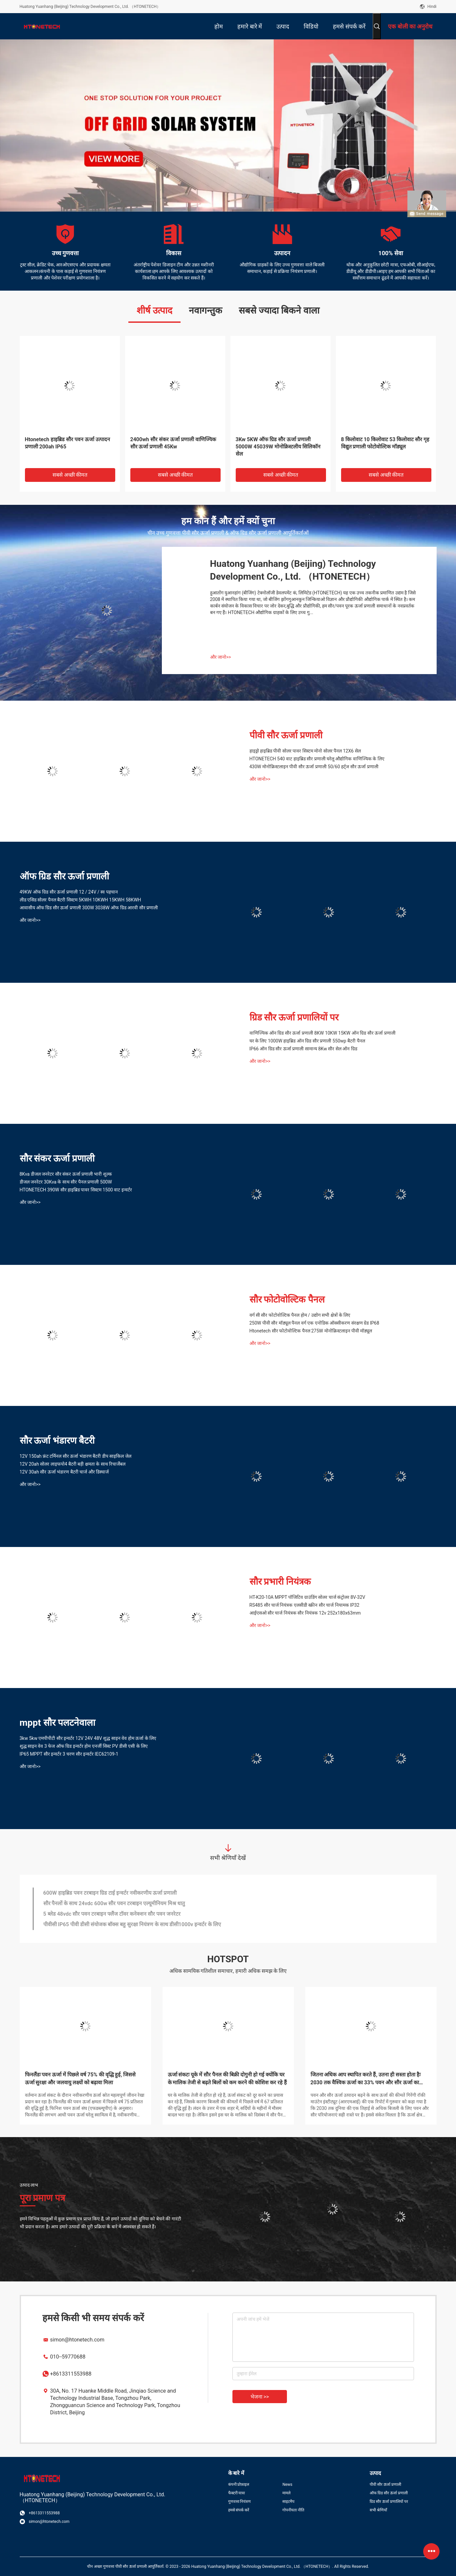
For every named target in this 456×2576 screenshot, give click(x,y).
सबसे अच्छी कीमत (70, 475)
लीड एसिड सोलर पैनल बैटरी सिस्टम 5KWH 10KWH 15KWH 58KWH (80, 899)
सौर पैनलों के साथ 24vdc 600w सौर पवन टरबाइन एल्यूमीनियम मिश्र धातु (114, 1903)
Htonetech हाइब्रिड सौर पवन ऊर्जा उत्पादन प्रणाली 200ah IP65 (67, 443)
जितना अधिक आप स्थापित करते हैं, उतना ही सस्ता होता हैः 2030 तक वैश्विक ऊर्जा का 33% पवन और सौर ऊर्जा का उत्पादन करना (366, 2079)
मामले (286, 2493)
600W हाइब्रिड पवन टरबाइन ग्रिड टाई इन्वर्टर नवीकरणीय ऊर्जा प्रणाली (110, 1893)
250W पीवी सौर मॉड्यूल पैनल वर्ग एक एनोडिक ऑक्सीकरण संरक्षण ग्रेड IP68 (315, 1323)
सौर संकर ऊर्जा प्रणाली (57, 1158)
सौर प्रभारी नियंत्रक (280, 1581)
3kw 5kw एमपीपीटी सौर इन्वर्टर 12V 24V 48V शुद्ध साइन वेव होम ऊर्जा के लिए (88, 1738)
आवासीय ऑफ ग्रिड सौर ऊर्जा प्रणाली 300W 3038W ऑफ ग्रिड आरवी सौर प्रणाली (89, 907)
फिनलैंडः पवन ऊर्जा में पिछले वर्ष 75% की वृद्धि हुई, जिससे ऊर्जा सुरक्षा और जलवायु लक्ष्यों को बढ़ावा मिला (80, 2078)
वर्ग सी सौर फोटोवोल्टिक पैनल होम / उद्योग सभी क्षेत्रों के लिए (300, 1315)
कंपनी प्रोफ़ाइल (239, 2484)
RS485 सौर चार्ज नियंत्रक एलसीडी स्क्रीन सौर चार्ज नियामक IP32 (304, 1605)
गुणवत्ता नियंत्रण (239, 2501)
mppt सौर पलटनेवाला (57, 1722)
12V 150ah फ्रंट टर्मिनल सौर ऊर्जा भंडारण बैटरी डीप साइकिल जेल (75, 1456)
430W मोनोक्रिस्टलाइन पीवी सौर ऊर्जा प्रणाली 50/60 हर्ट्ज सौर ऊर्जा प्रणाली (314, 766)
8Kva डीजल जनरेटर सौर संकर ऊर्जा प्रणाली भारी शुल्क (66, 1174)
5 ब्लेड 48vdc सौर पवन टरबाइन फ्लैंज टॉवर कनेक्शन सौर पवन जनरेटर (112, 1914)
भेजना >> (259, 2397)
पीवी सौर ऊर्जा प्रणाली (286, 735)
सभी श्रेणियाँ (378, 2510)
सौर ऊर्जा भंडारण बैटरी (57, 1440)
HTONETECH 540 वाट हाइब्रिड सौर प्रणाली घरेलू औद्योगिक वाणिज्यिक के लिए (317, 758)
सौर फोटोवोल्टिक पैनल (287, 1299)
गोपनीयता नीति (293, 2510)
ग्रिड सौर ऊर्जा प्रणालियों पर (294, 1017)
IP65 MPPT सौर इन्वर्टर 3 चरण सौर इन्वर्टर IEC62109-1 (69, 1754)
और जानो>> (220, 657)
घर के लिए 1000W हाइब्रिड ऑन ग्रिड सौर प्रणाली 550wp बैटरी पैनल (307, 1040)
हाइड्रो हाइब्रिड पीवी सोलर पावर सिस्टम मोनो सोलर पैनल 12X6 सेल (305, 750)
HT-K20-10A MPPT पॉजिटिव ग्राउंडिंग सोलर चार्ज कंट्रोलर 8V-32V (307, 1597)
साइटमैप (288, 2501)
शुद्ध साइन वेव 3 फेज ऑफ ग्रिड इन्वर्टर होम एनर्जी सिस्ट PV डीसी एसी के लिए (84, 1746)
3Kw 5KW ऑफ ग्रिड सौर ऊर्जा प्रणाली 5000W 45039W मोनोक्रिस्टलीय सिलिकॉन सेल (278, 446)
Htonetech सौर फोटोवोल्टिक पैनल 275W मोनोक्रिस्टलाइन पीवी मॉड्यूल (311, 1330)
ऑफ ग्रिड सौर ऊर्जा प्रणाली (64, 876)
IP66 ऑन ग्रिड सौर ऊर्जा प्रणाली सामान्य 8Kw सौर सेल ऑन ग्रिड (303, 1048)
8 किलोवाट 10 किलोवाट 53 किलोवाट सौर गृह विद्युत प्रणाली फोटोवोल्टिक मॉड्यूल (385, 443)
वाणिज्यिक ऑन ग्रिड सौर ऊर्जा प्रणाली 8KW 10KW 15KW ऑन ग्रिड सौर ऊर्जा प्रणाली (323, 1033)
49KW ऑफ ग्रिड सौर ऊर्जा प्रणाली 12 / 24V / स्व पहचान (69, 892)
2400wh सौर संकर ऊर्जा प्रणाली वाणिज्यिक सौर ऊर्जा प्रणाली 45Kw (173, 443)
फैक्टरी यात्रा (236, 2493)
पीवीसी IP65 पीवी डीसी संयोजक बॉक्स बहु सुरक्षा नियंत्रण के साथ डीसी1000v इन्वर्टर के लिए (132, 1924)
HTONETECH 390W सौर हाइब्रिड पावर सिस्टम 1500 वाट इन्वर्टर (76, 1189)
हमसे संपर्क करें (239, 2510)
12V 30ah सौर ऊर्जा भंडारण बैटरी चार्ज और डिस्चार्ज (64, 1471)
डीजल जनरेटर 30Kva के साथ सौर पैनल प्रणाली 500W (66, 1182)
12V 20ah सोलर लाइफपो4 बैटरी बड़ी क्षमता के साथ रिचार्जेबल (73, 1464)
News (287, 2484)
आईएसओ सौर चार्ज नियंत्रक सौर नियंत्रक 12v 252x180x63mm (305, 1613)
